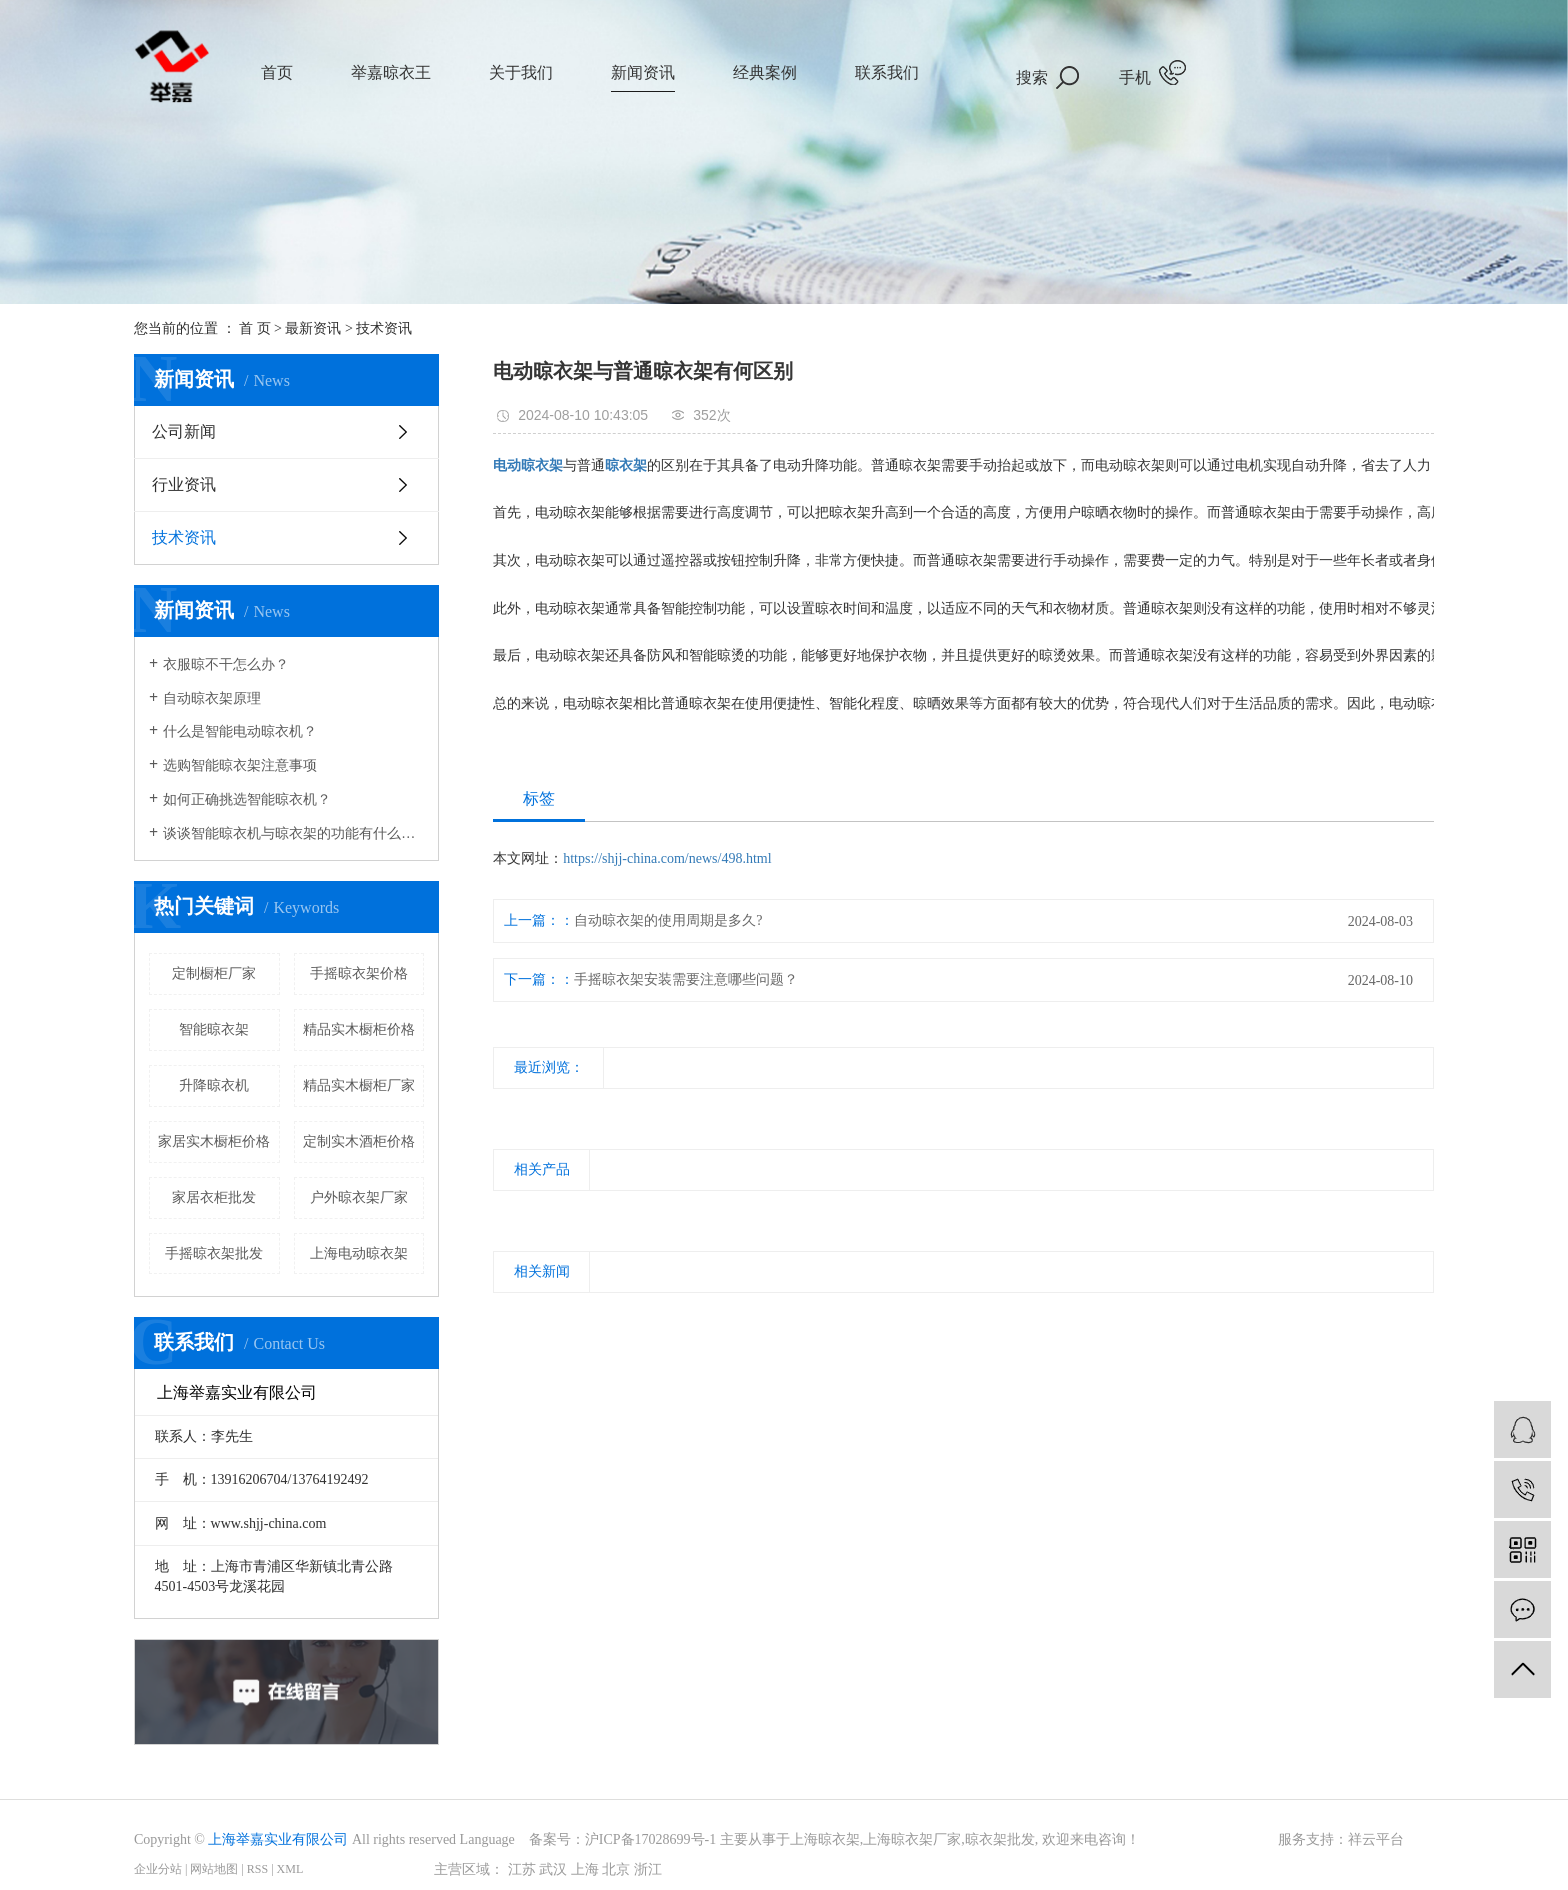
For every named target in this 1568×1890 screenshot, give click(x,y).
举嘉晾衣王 (391, 72)
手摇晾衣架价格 (359, 973)
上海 (585, 1869)
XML (290, 1869)
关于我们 (521, 72)
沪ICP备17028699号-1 (650, 1839)
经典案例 (765, 72)
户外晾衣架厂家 (359, 1197)
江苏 (522, 1869)
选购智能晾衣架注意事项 (240, 765)
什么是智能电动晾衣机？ (240, 731)
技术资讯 (384, 328)
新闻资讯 (643, 72)
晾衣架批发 (1000, 1839)
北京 (616, 1869)
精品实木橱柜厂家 (359, 1085)
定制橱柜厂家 (214, 973)
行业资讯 (184, 484)
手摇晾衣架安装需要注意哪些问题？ (686, 979)
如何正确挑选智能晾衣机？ (247, 799)
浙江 (648, 1869)
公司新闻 (184, 431)
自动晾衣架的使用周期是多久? (668, 920)
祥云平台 (1376, 1839)
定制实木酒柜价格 (359, 1141)
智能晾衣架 (214, 1029)
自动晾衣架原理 (212, 698)
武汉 (553, 1869)
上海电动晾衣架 (359, 1253)
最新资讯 (313, 328)
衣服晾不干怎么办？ (226, 664)
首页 (277, 72)
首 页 (255, 328)
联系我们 (887, 72)
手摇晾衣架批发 (214, 1253)
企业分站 (158, 1869)
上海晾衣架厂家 (912, 1839)
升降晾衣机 (214, 1085)
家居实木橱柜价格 (214, 1141)
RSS (257, 1869)
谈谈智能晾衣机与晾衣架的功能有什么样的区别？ (293, 833)
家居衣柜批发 (214, 1197)
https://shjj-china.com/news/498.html (667, 858)
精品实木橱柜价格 (359, 1029)
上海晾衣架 (825, 1839)
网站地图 (214, 1869)
